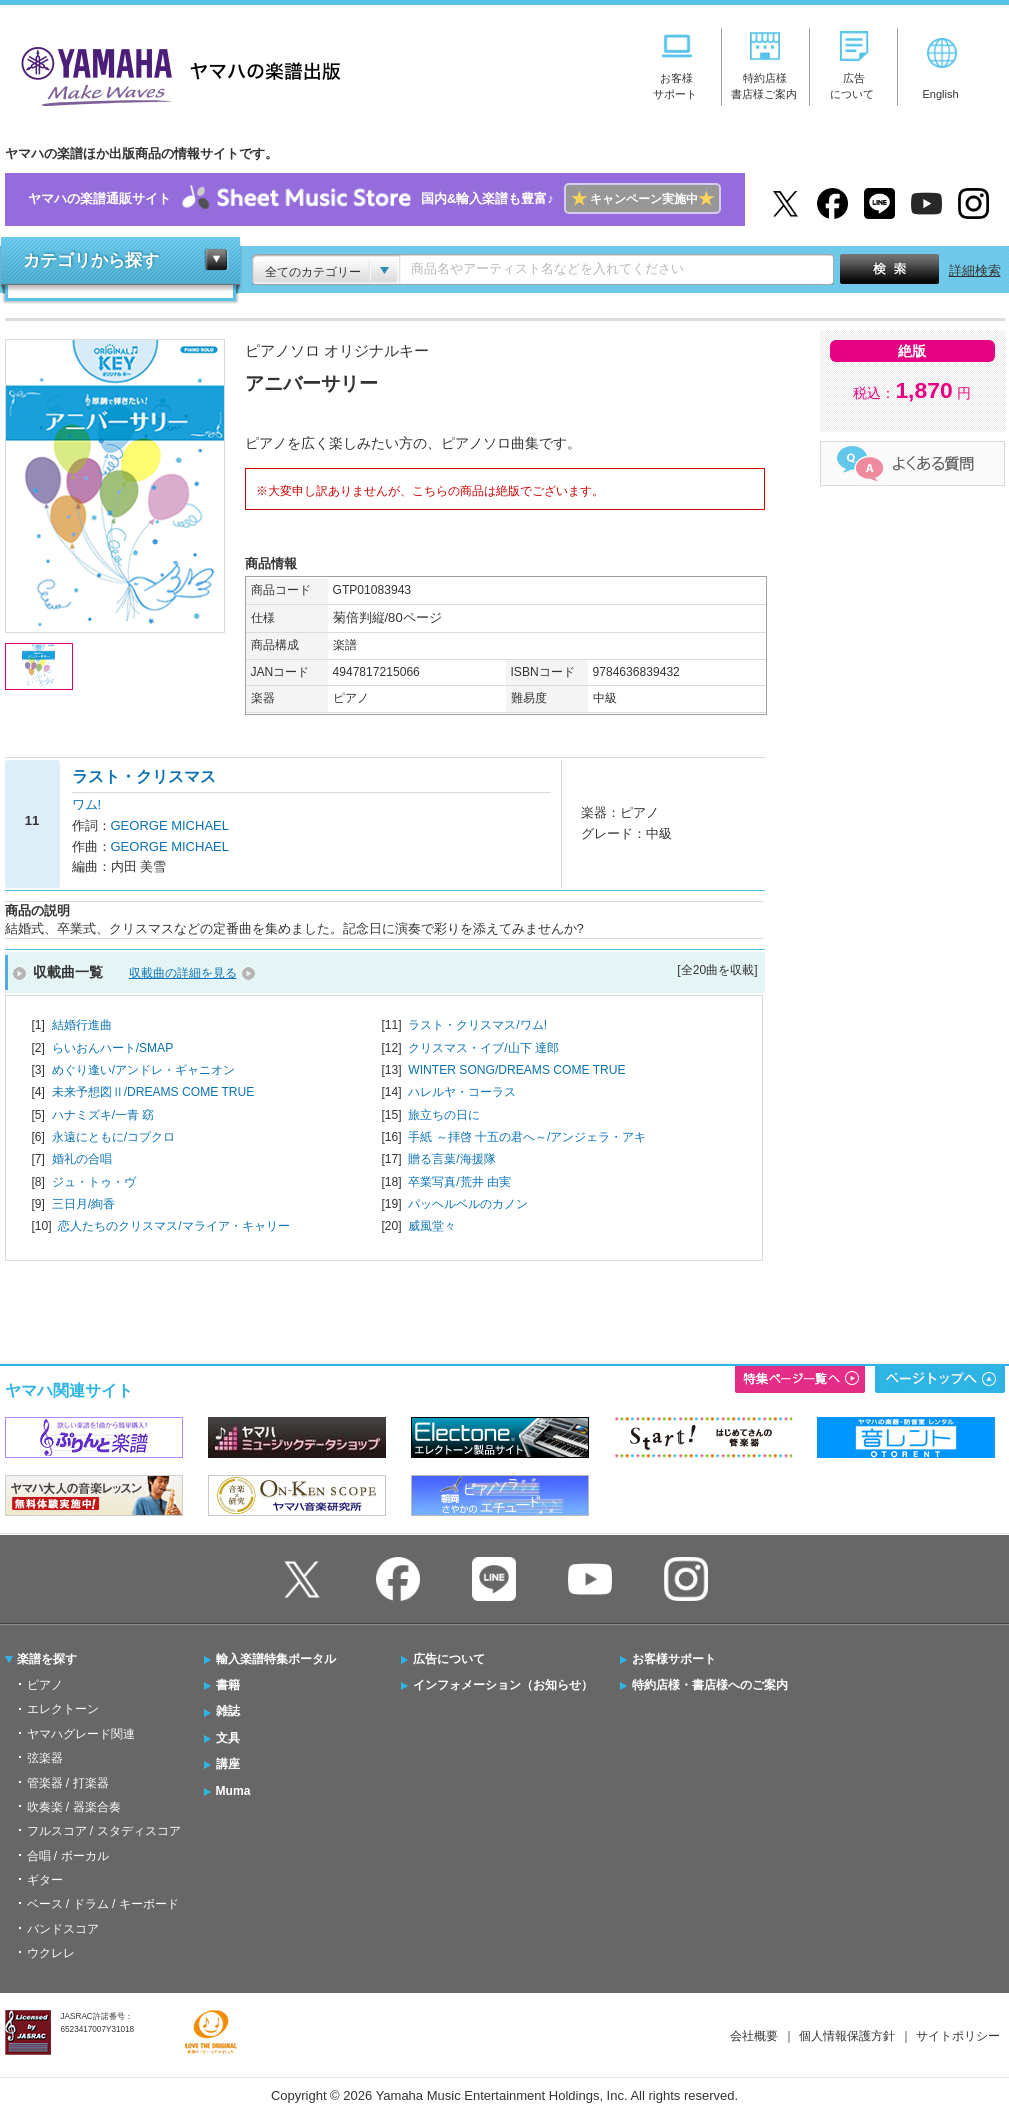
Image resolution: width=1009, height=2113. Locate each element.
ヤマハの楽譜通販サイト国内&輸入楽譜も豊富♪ (374, 199)
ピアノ (45, 1685)
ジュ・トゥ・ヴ (94, 1182)
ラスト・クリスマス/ (477, 1025)
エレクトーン (63, 1709)
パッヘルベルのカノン (468, 1204)
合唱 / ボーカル (68, 1856)
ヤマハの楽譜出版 (175, 73)
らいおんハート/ (113, 1048)
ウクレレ (51, 1953)
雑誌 (228, 1711)
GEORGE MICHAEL (170, 825)
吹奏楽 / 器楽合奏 (74, 1807)
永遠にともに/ (113, 1137)
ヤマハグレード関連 (81, 1734)
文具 (228, 1738)
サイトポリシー (958, 2036)
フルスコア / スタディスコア (104, 1831)
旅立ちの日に (444, 1115)
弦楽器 (45, 1758)
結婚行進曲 (82, 1025)
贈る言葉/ (451, 1159)
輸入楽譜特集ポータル (276, 1659)
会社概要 (754, 2036)
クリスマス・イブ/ (483, 1048)
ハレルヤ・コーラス (462, 1092)
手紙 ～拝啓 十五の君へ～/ (527, 1137)
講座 (228, 1764)
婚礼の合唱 (82, 1159)
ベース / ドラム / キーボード (103, 1904)
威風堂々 (432, 1226)
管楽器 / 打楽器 (68, 1783)
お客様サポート (674, 1659)
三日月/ (83, 1204)
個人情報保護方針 (847, 2036)
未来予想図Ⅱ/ (153, 1092)
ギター (45, 1880)
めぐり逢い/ (143, 1070)
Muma (233, 1791)
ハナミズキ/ (103, 1115)
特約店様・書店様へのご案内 (710, 1685)
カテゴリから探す (91, 260)
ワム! (87, 804)
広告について (449, 1659)
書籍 (228, 1685)
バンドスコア (63, 1929)
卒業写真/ (459, 1182)
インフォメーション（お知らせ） (503, 1685)
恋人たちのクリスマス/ (173, 1226)
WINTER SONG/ (516, 1070)
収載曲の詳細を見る (183, 973)
